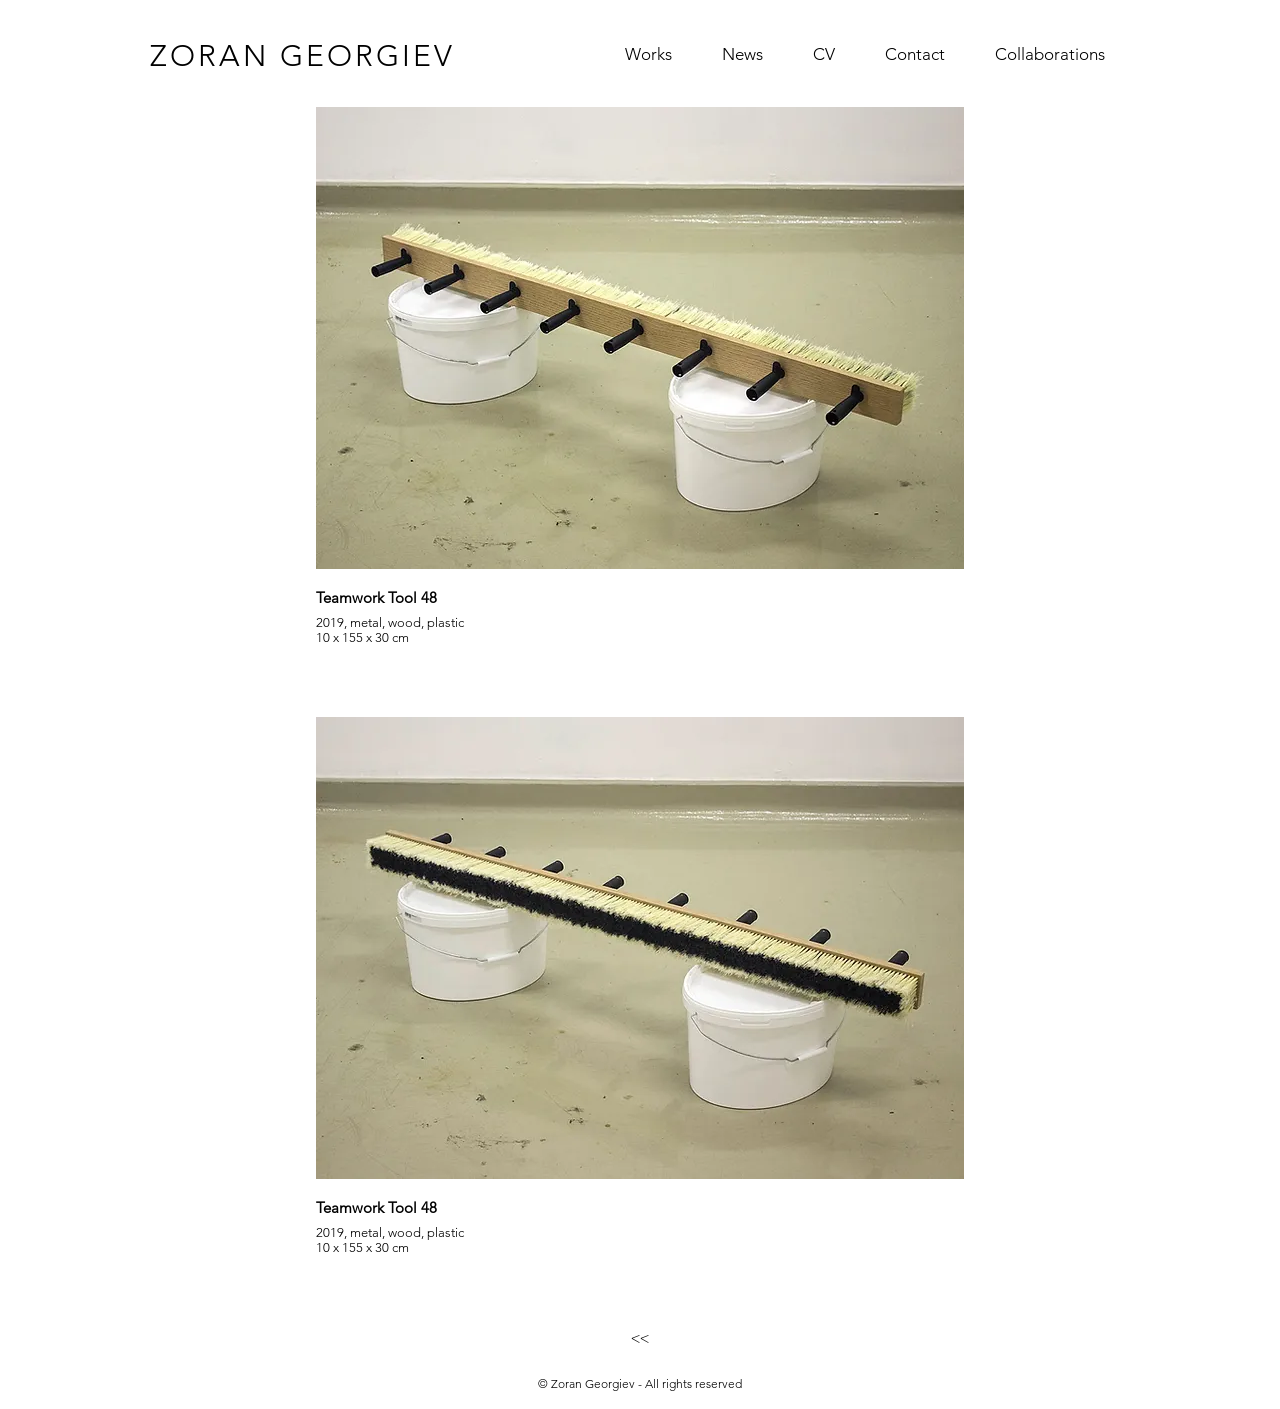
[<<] (640, 1338)
